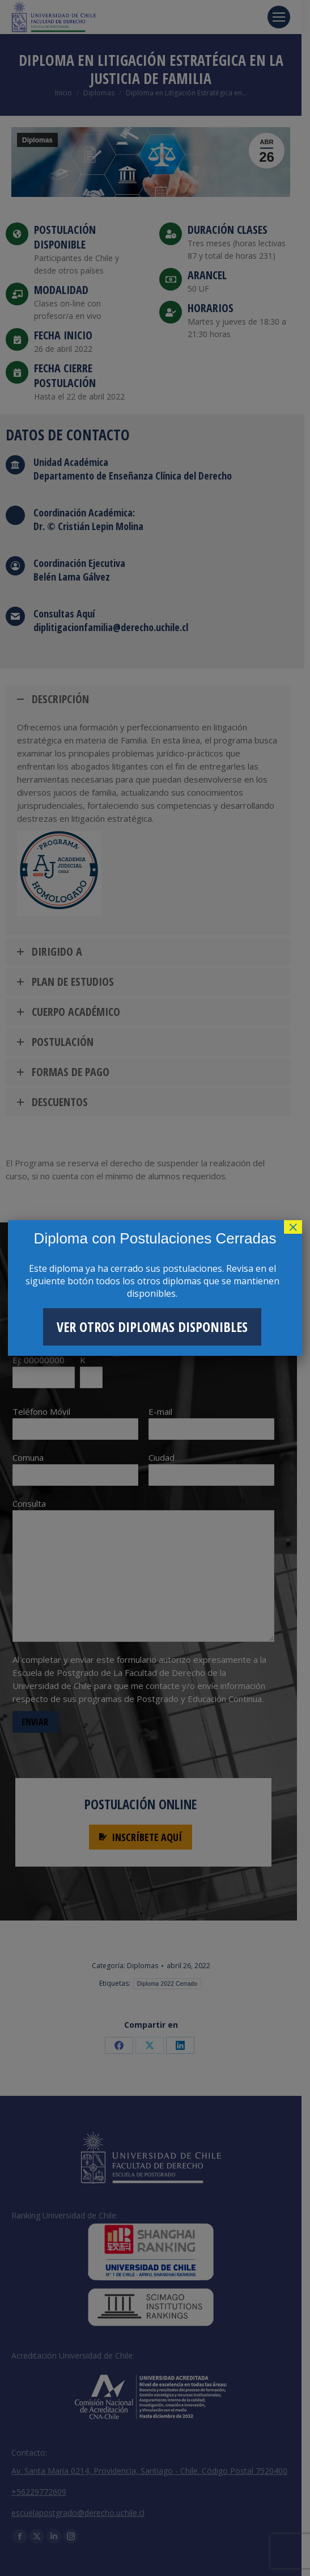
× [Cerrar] (293, 1227)
